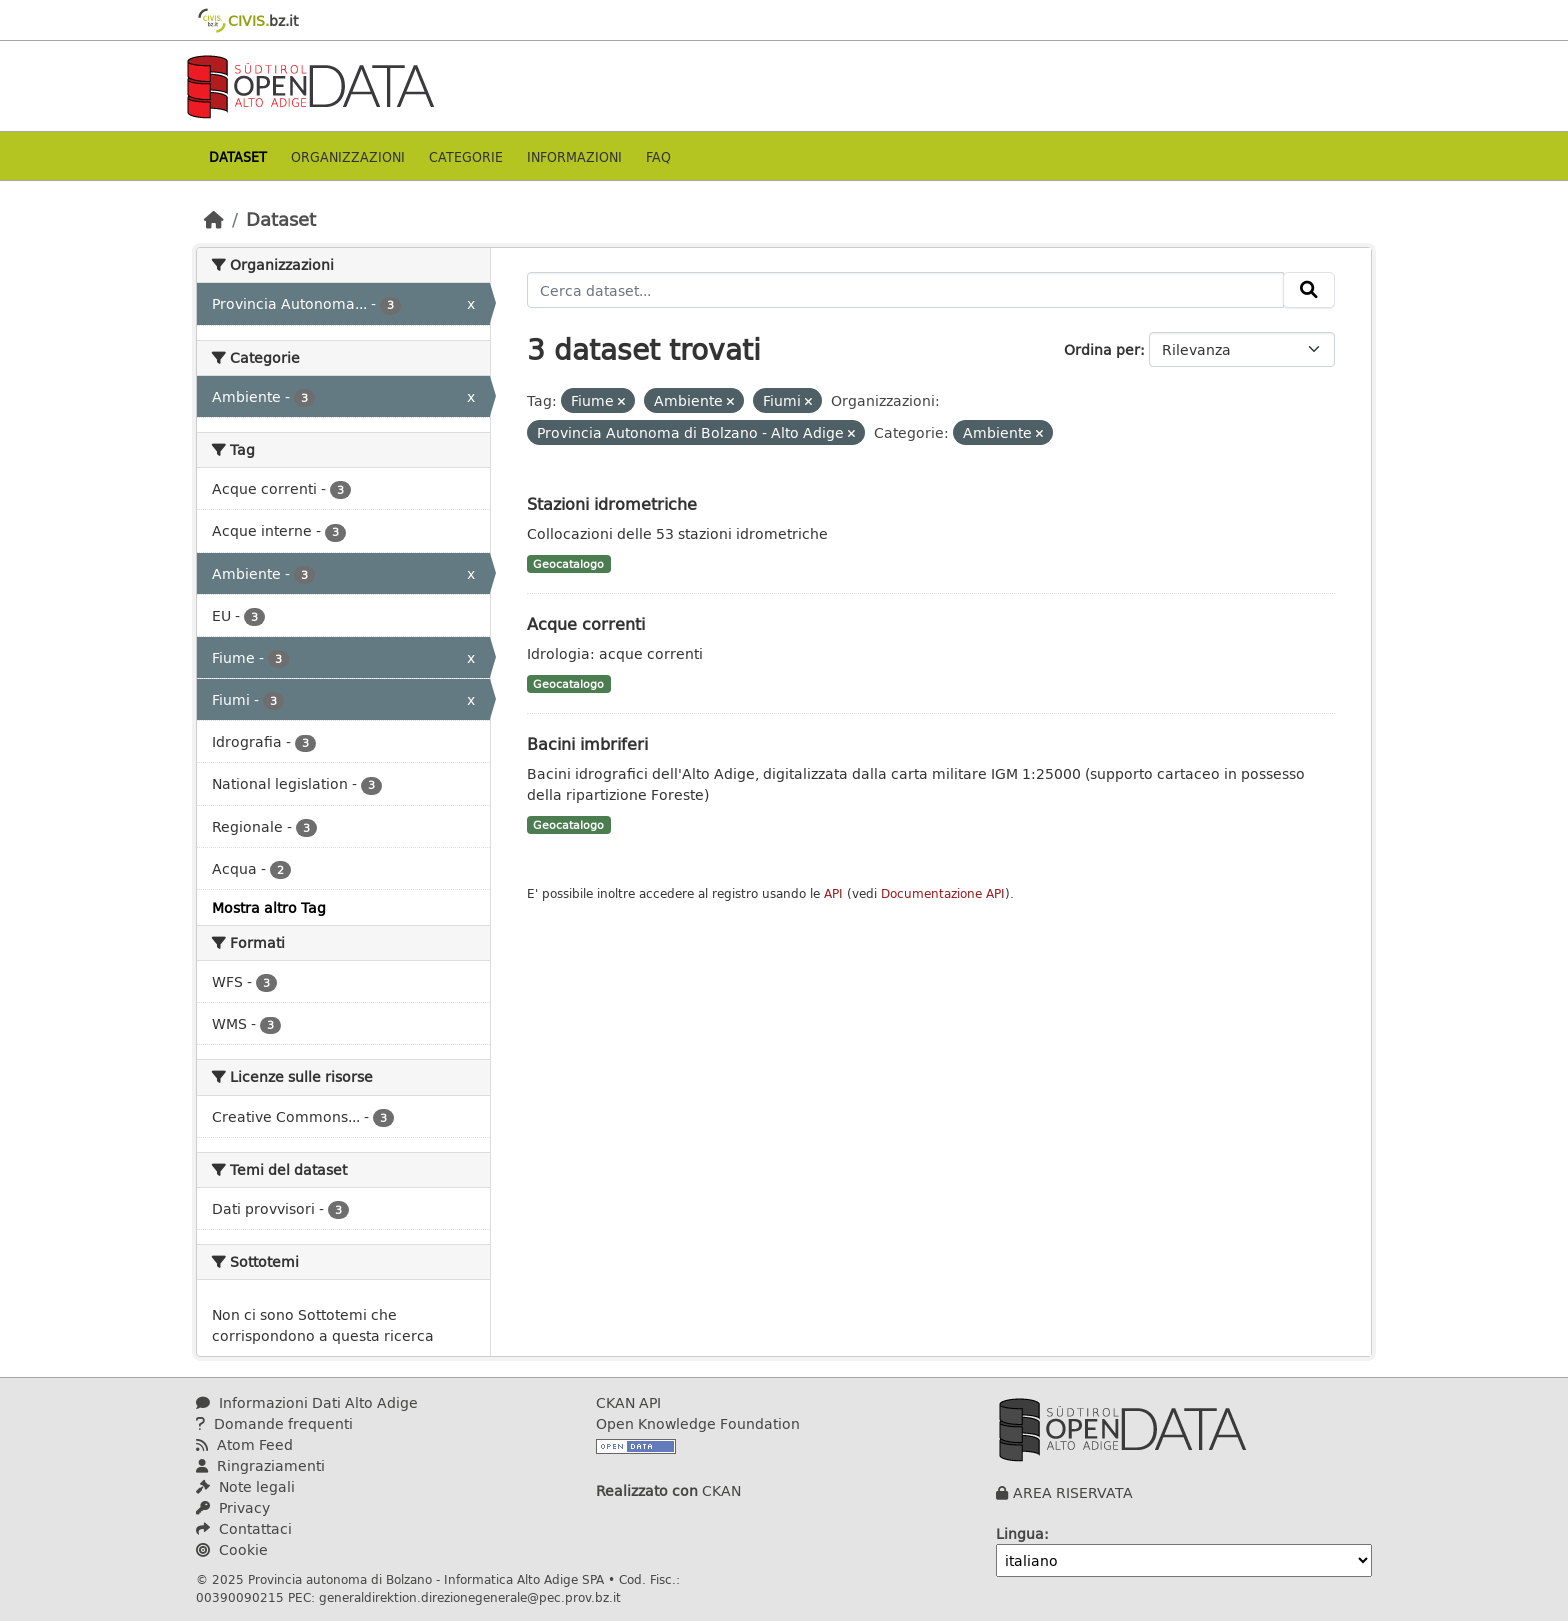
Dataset (238, 156)
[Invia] (1309, 290)
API (833, 893)
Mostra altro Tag (269, 907)
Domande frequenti (274, 1423)
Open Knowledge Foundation (698, 1423)
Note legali (245, 1486)
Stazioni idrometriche (612, 503)
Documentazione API (943, 893)
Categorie (466, 156)
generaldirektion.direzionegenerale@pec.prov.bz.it (470, 1597)
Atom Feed (244, 1444)
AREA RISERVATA (1073, 1492)
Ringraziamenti (260, 1465)
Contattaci (244, 1528)
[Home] (214, 219)
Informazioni (574, 156)
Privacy (233, 1507)
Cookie (232, 1549)
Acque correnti (586, 623)
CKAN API (628, 1402)
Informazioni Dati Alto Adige (307, 1402)
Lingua (1020, 1533)
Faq (658, 156)
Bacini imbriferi (587, 743)
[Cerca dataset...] (906, 290)
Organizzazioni (348, 156)
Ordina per (1102, 349)
